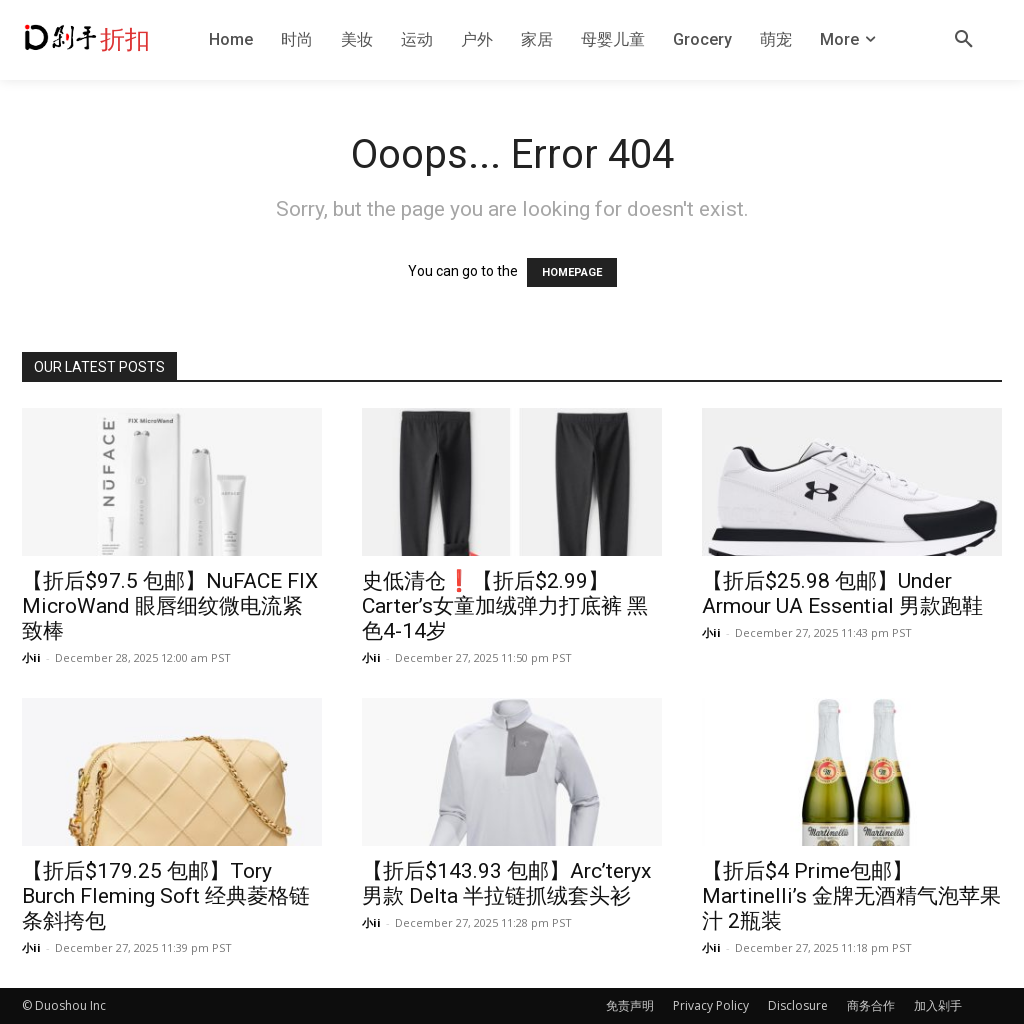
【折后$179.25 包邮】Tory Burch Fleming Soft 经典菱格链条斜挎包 (166, 896)
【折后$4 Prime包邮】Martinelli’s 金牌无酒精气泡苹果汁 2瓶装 (851, 896)
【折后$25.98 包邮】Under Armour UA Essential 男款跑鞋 (842, 593)
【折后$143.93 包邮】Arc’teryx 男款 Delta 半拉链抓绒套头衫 (506, 883)
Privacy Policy (711, 1005)
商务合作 (871, 1005)
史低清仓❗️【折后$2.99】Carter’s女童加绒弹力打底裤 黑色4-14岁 (505, 606)
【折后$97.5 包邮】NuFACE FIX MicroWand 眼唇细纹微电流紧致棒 (170, 606)
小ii (31, 657)
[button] (964, 40)
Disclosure (798, 1005)
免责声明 (630, 1005)
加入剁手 (938, 1005)
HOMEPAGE (572, 272)
